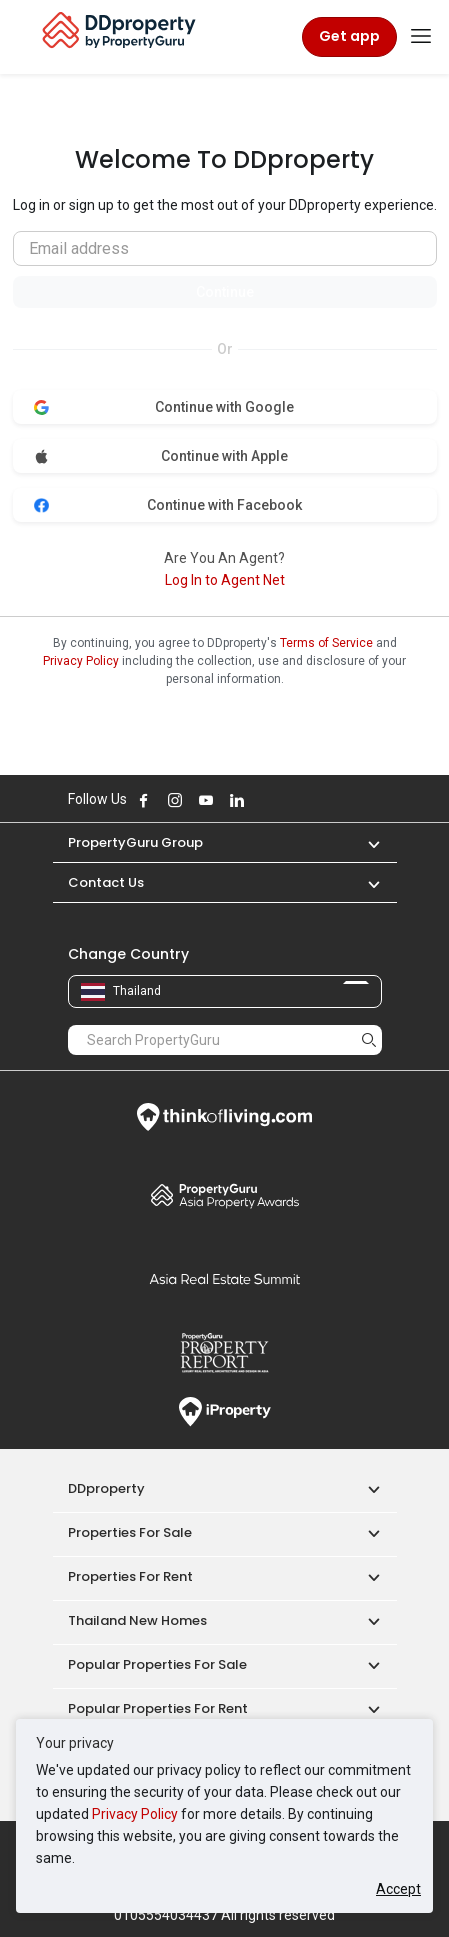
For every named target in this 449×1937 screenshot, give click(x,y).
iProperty (225, 1412)
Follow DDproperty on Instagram (175, 800)
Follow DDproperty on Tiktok (287, 800)
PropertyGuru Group (135, 842)
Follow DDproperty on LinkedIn (237, 800)
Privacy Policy (135, 1814)
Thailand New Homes (137, 1620)
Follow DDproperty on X (264, 800)
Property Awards (225, 1195)
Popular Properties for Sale (157, 1664)
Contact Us (106, 882)
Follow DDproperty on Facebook (144, 800)
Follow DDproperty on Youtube (206, 800)
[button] (364, 842)
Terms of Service (326, 643)
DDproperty (106, 1488)
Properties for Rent (130, 1576)
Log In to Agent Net (225, 580)
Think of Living (225, 1117)
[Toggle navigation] (421, 37)
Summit (225, 1279)
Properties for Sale (130, 1532)
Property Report (225, 1353)
